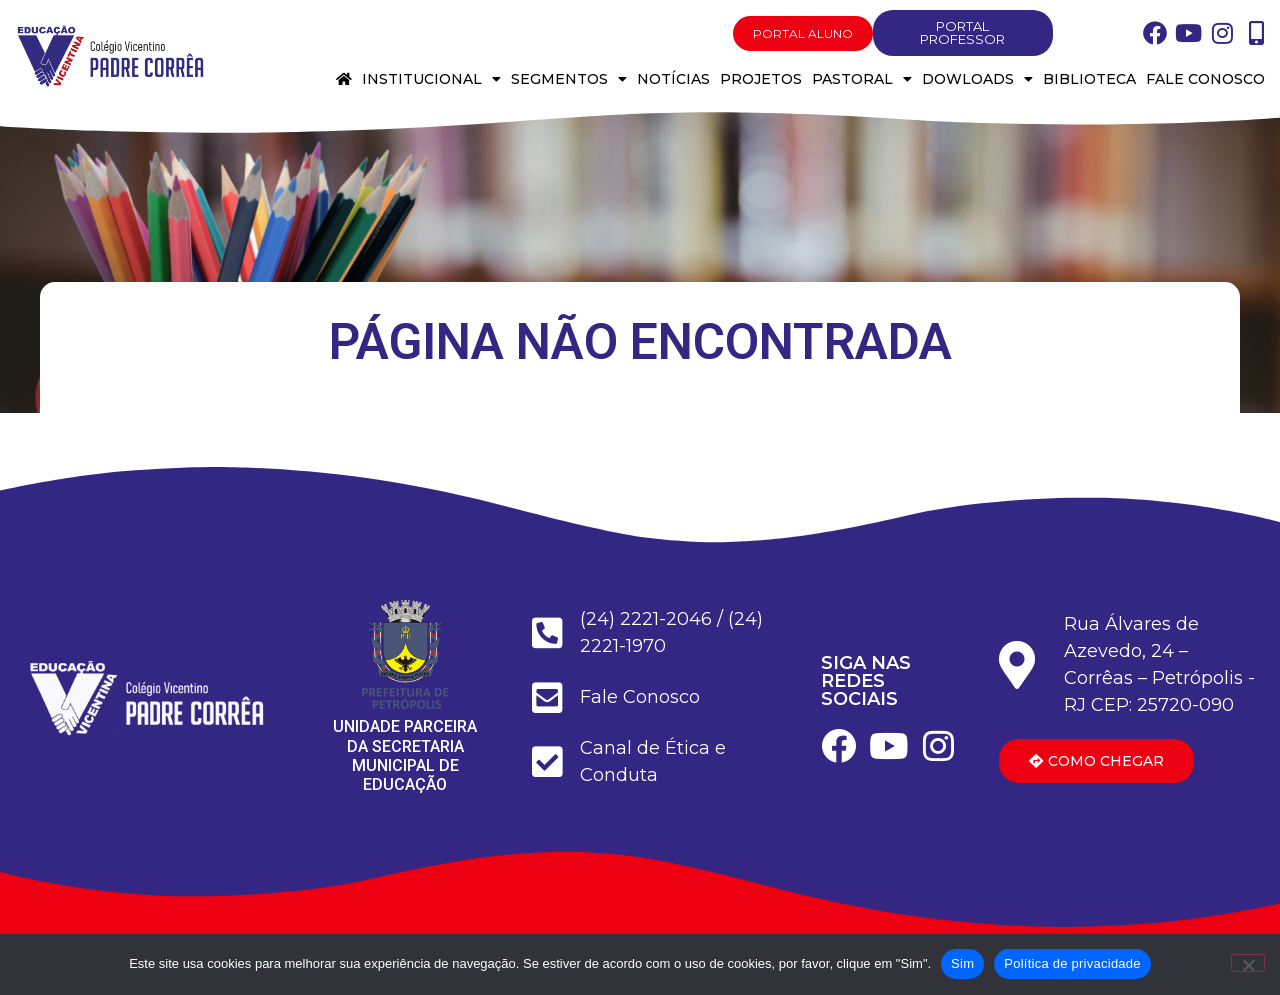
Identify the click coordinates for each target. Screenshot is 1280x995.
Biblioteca (1089, 79)
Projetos (761, 79)
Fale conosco (1205, 79)
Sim (962, 963)
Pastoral (862, 79)
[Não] (1248, 963)
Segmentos (569, 79)
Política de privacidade (1072, 963)
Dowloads (977, 79)
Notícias (673, 79)
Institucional (431, 79)
